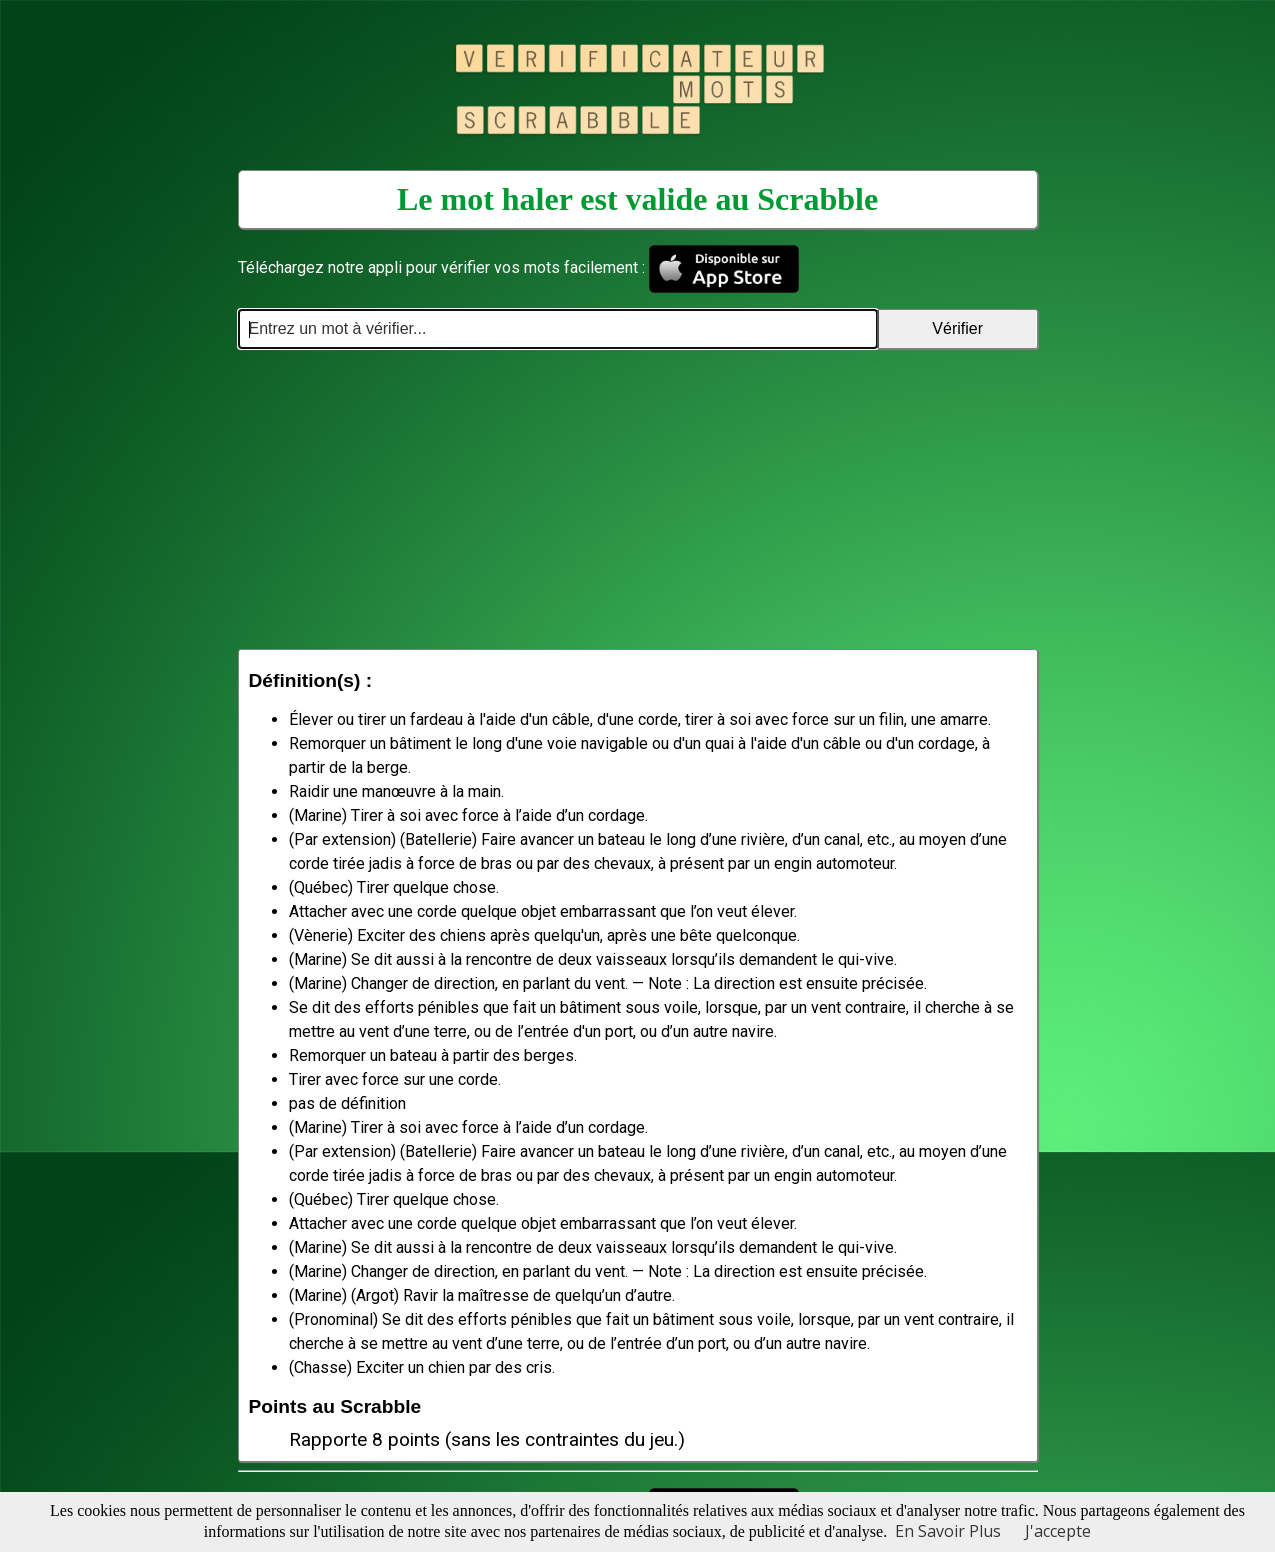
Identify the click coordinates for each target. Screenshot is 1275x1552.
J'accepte (1058, 1531)
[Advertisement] (638, 499)
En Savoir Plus (948, 1531)
